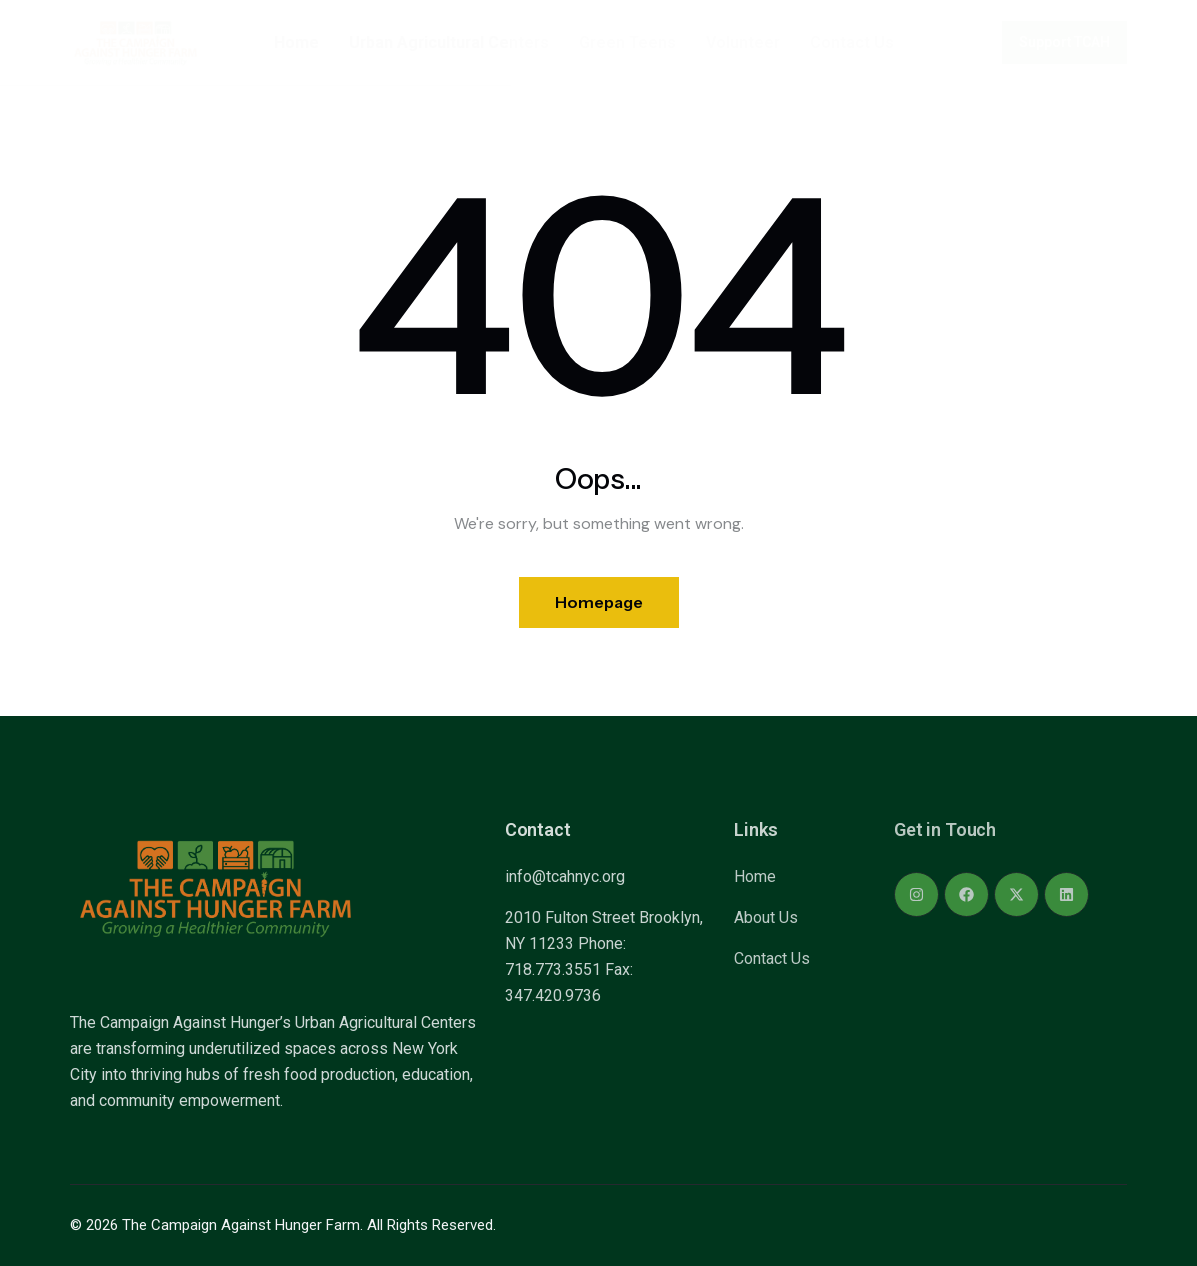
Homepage (599, 602)
